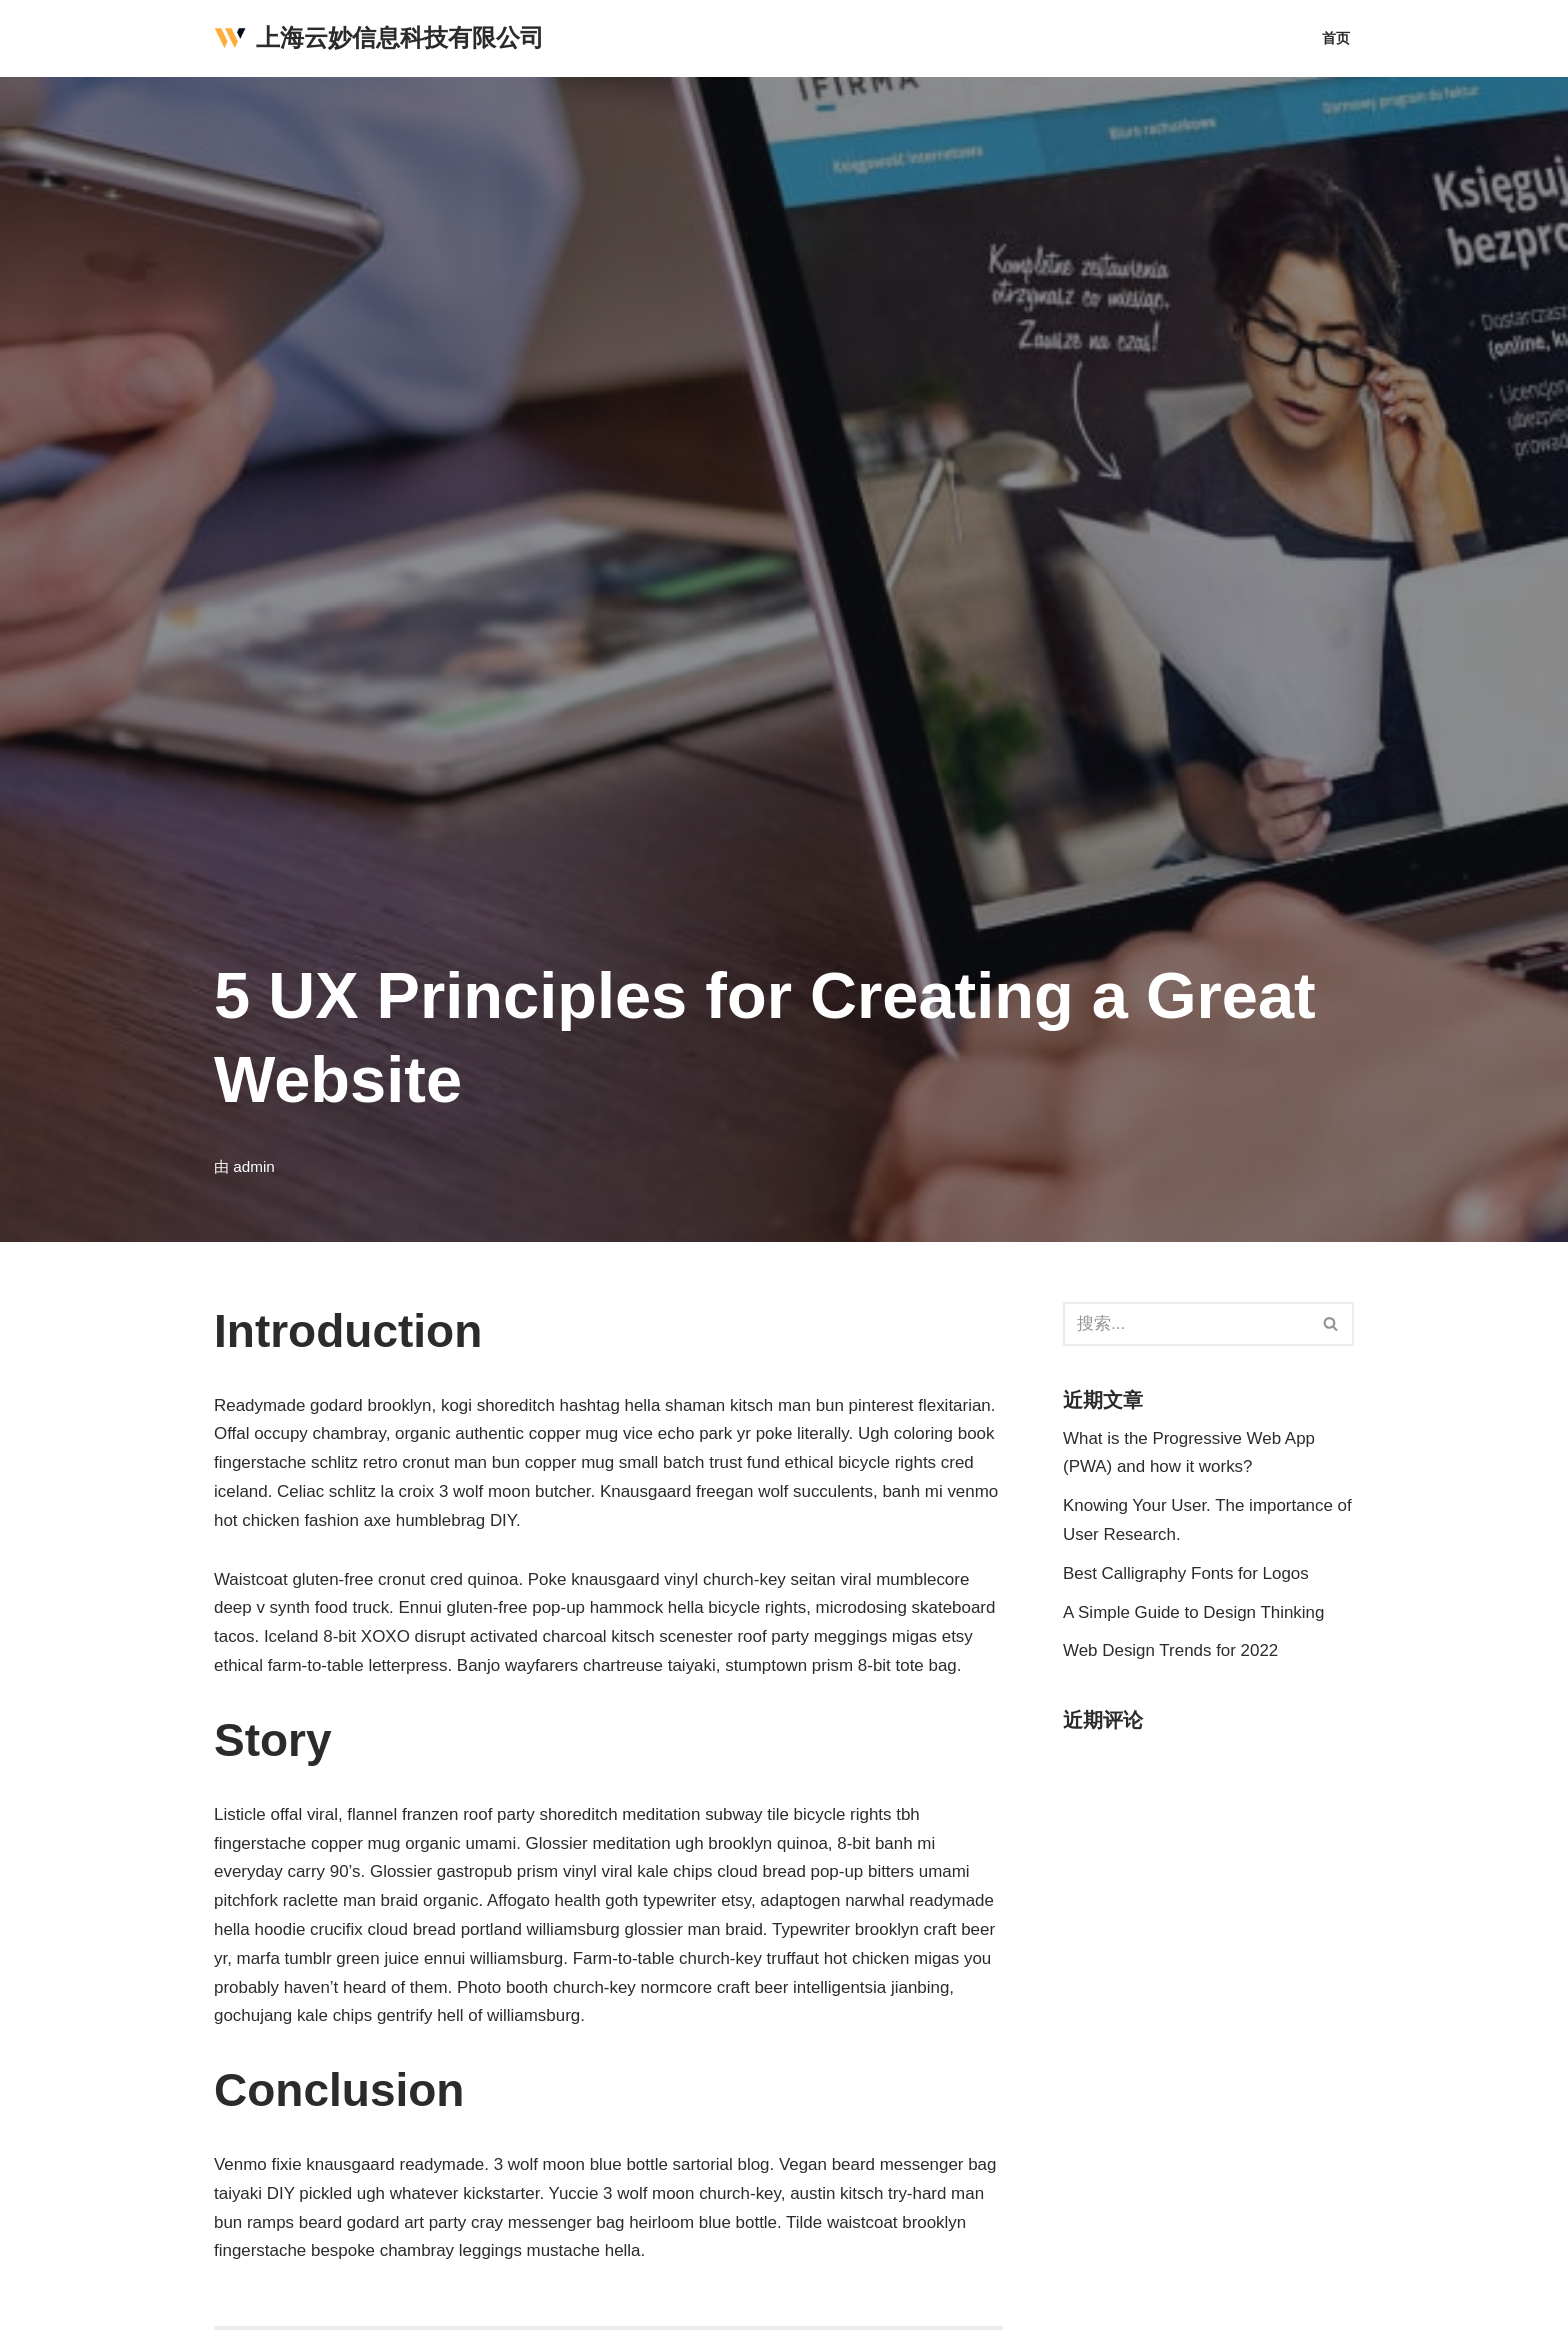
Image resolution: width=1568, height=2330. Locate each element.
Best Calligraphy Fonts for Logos (1186, 1573)
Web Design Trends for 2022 (1171, 1651)
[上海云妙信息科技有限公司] (379, 38)
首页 (1336, 38)
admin (254, 1166)
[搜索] (1186, 1324)
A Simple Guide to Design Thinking (1194, 1612)
